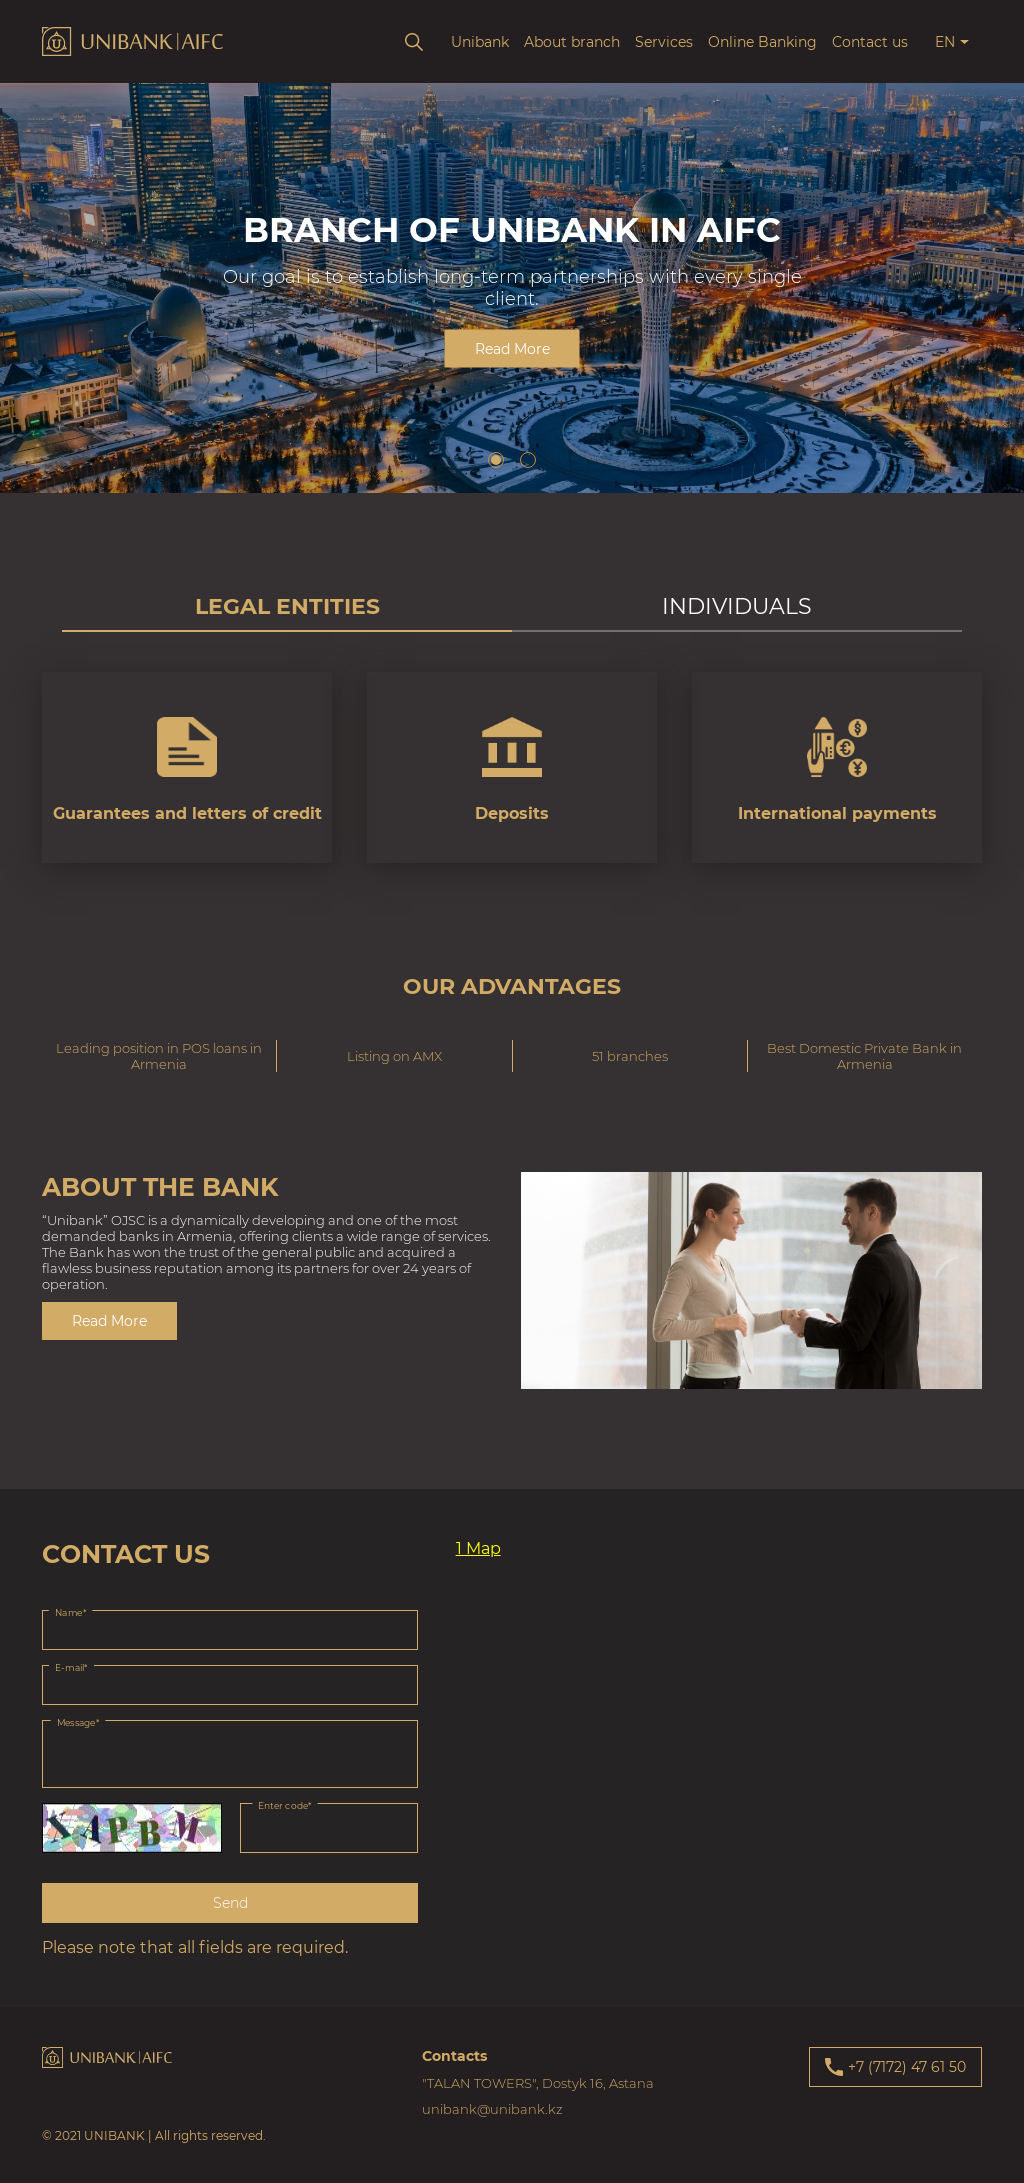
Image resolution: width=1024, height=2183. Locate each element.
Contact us (870, 42)
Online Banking (762, 42)
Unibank (480, 42)
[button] (496, 460)
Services (664, 42)
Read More (512, 349)
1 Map (478, 1548)
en (945, 42)
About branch (572, 42)
